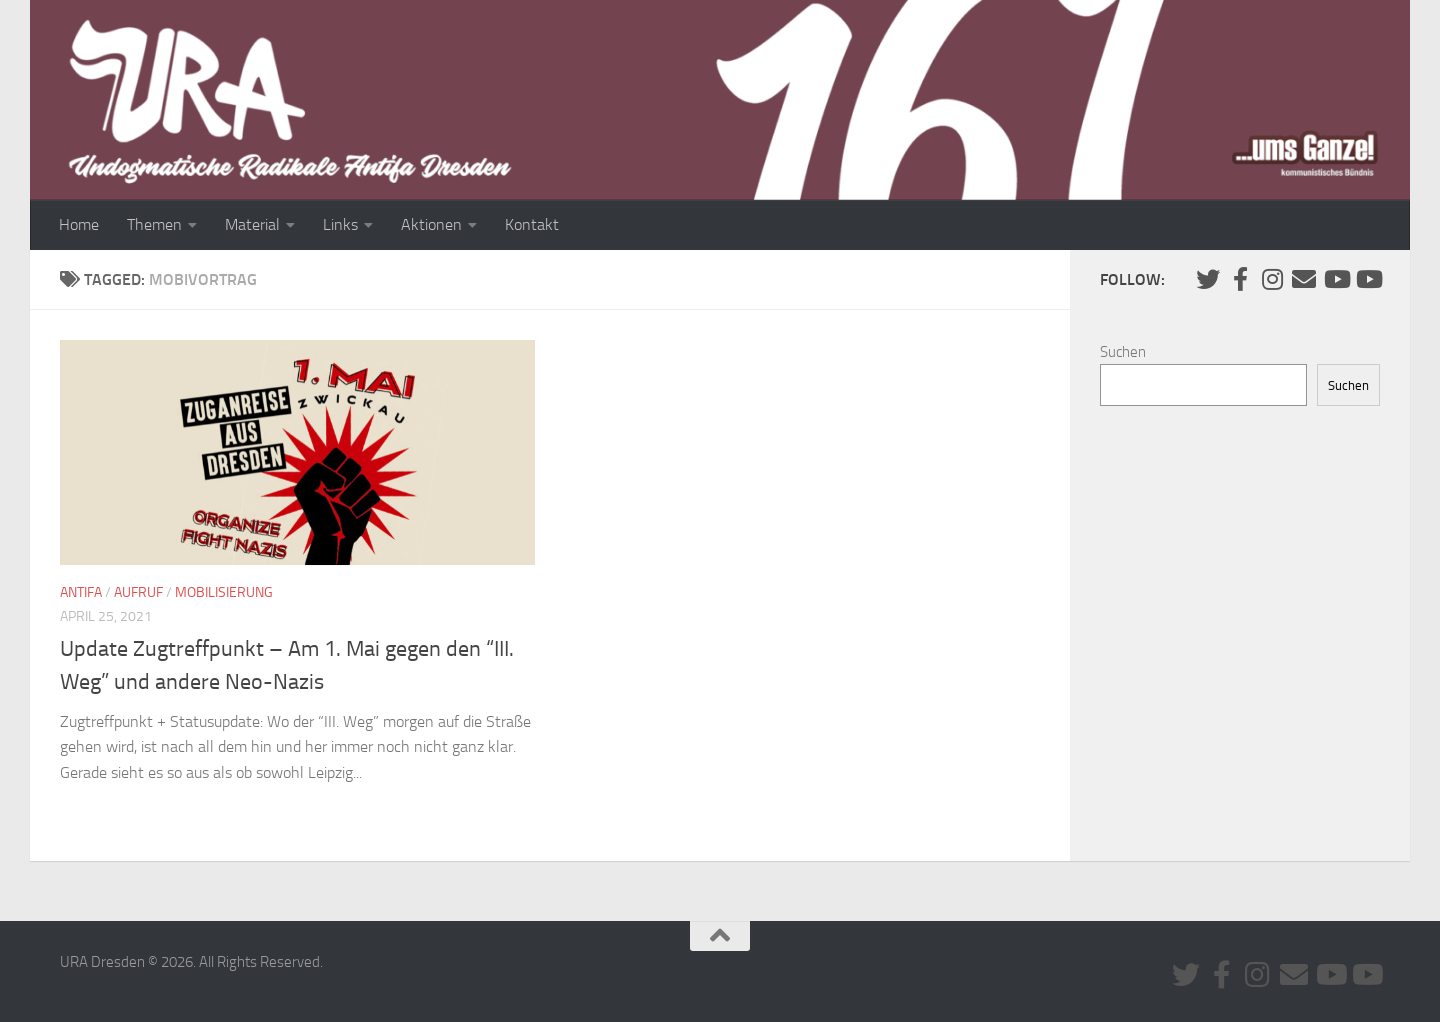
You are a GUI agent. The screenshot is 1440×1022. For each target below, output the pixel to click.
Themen (154, 224)
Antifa (81, 592)
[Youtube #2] (1368, 279)
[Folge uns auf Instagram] (1272, 279)
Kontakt (532, 224)
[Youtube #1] (1336, 279)
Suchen (1123, 352)
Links (340, 224)
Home (79, 224)
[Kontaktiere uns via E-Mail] (1304, 279)
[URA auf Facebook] (1240, 279)
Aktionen (431, 224)
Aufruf (138, 592)
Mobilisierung (224, 592)
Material (252, 224)
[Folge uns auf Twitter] (1208, 279)
